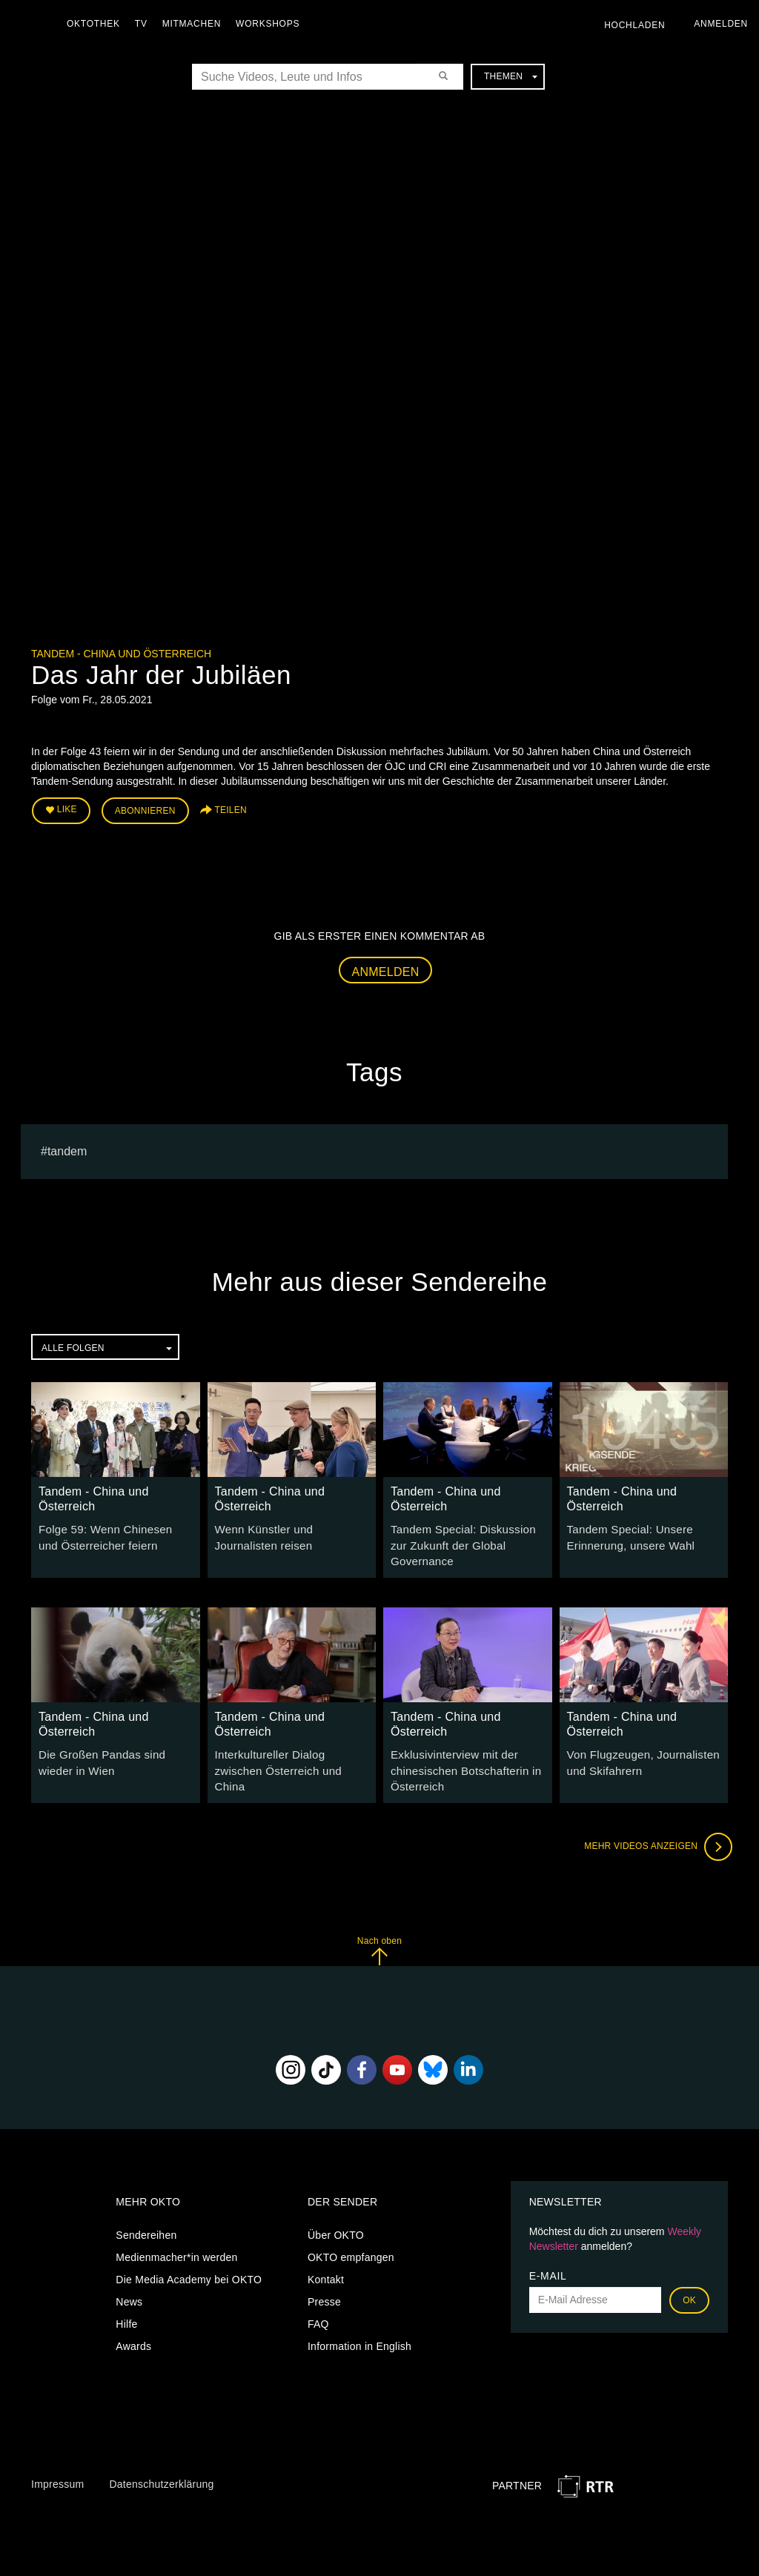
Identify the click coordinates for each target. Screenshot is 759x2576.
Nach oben (379, 1926)
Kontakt (326, 2254)
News (129, 2276)
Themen (510, 76)
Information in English (359, 2320)
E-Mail (548, 2250)
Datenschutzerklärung (161, 2459)
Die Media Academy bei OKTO (189, 2254)
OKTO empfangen (351, 2231)
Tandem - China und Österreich (121, 654)
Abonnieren (145, 809)
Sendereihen (146, 2209)
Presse (324, 2276)
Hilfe (126, 2298)
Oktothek (97, 24)
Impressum (57, 2459)
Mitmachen (195, 24)
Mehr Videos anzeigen (654, 1821)
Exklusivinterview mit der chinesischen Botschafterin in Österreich (461, 1747)
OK (689, 2274)
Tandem (67, 1147)
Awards (133, 2320)
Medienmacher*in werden (176, 2231)
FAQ (318, 2298)
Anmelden (386, 968)
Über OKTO (336, 2209)
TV (145, 24)
